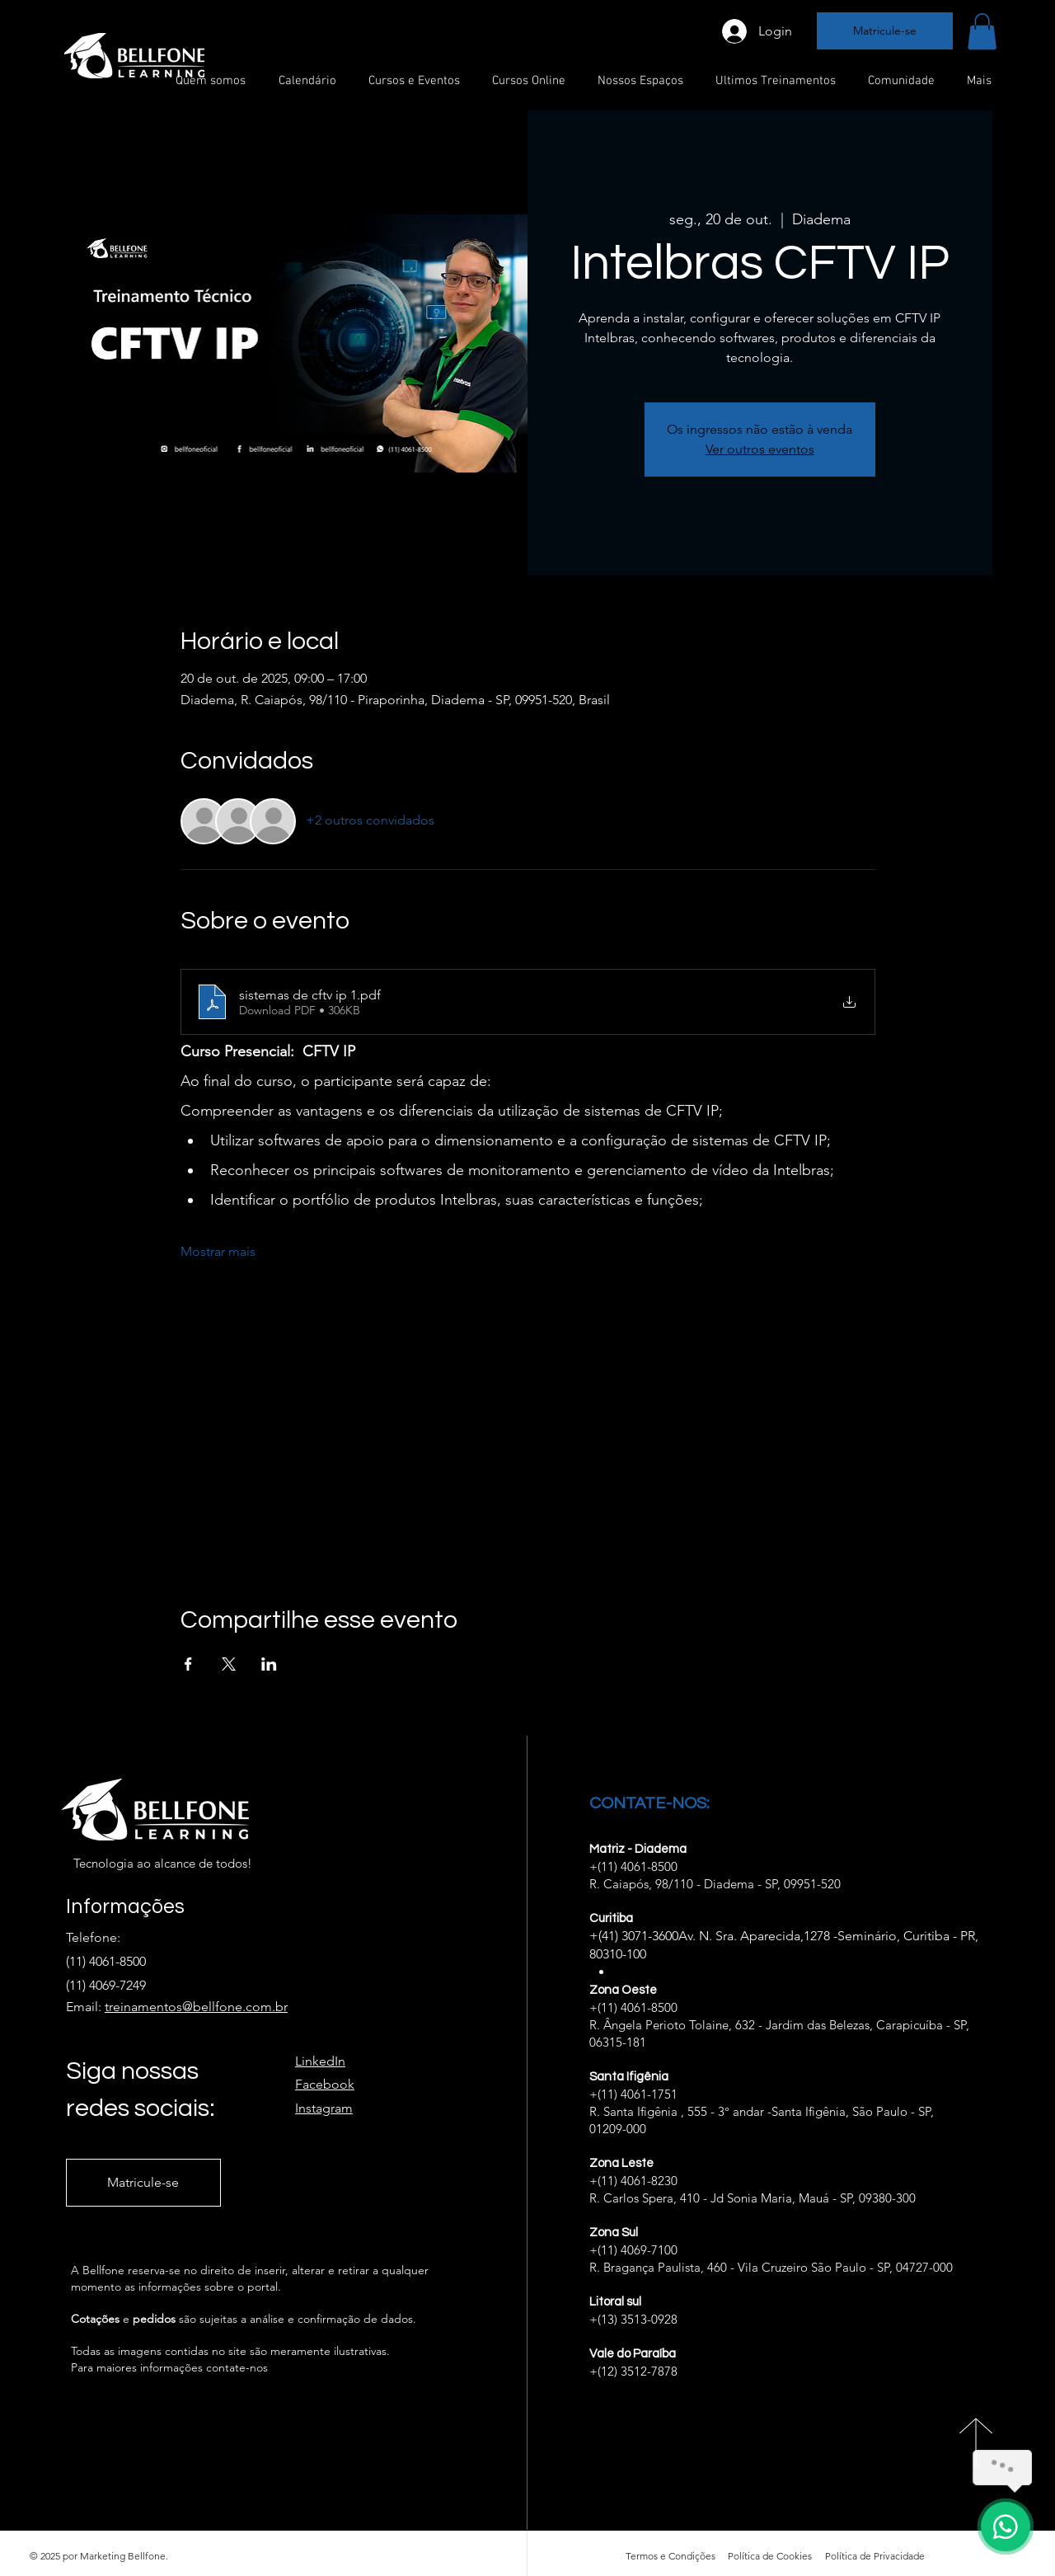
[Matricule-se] (885, 30)
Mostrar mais (218, 1251)
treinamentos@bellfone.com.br (196, 2006)
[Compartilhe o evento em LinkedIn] (269, 1664)
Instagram (324, 2108)
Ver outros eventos (760, 449)
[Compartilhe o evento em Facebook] (188, 1664)
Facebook (324, 2084)
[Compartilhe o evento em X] (229, 1664)
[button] (982, 31)
